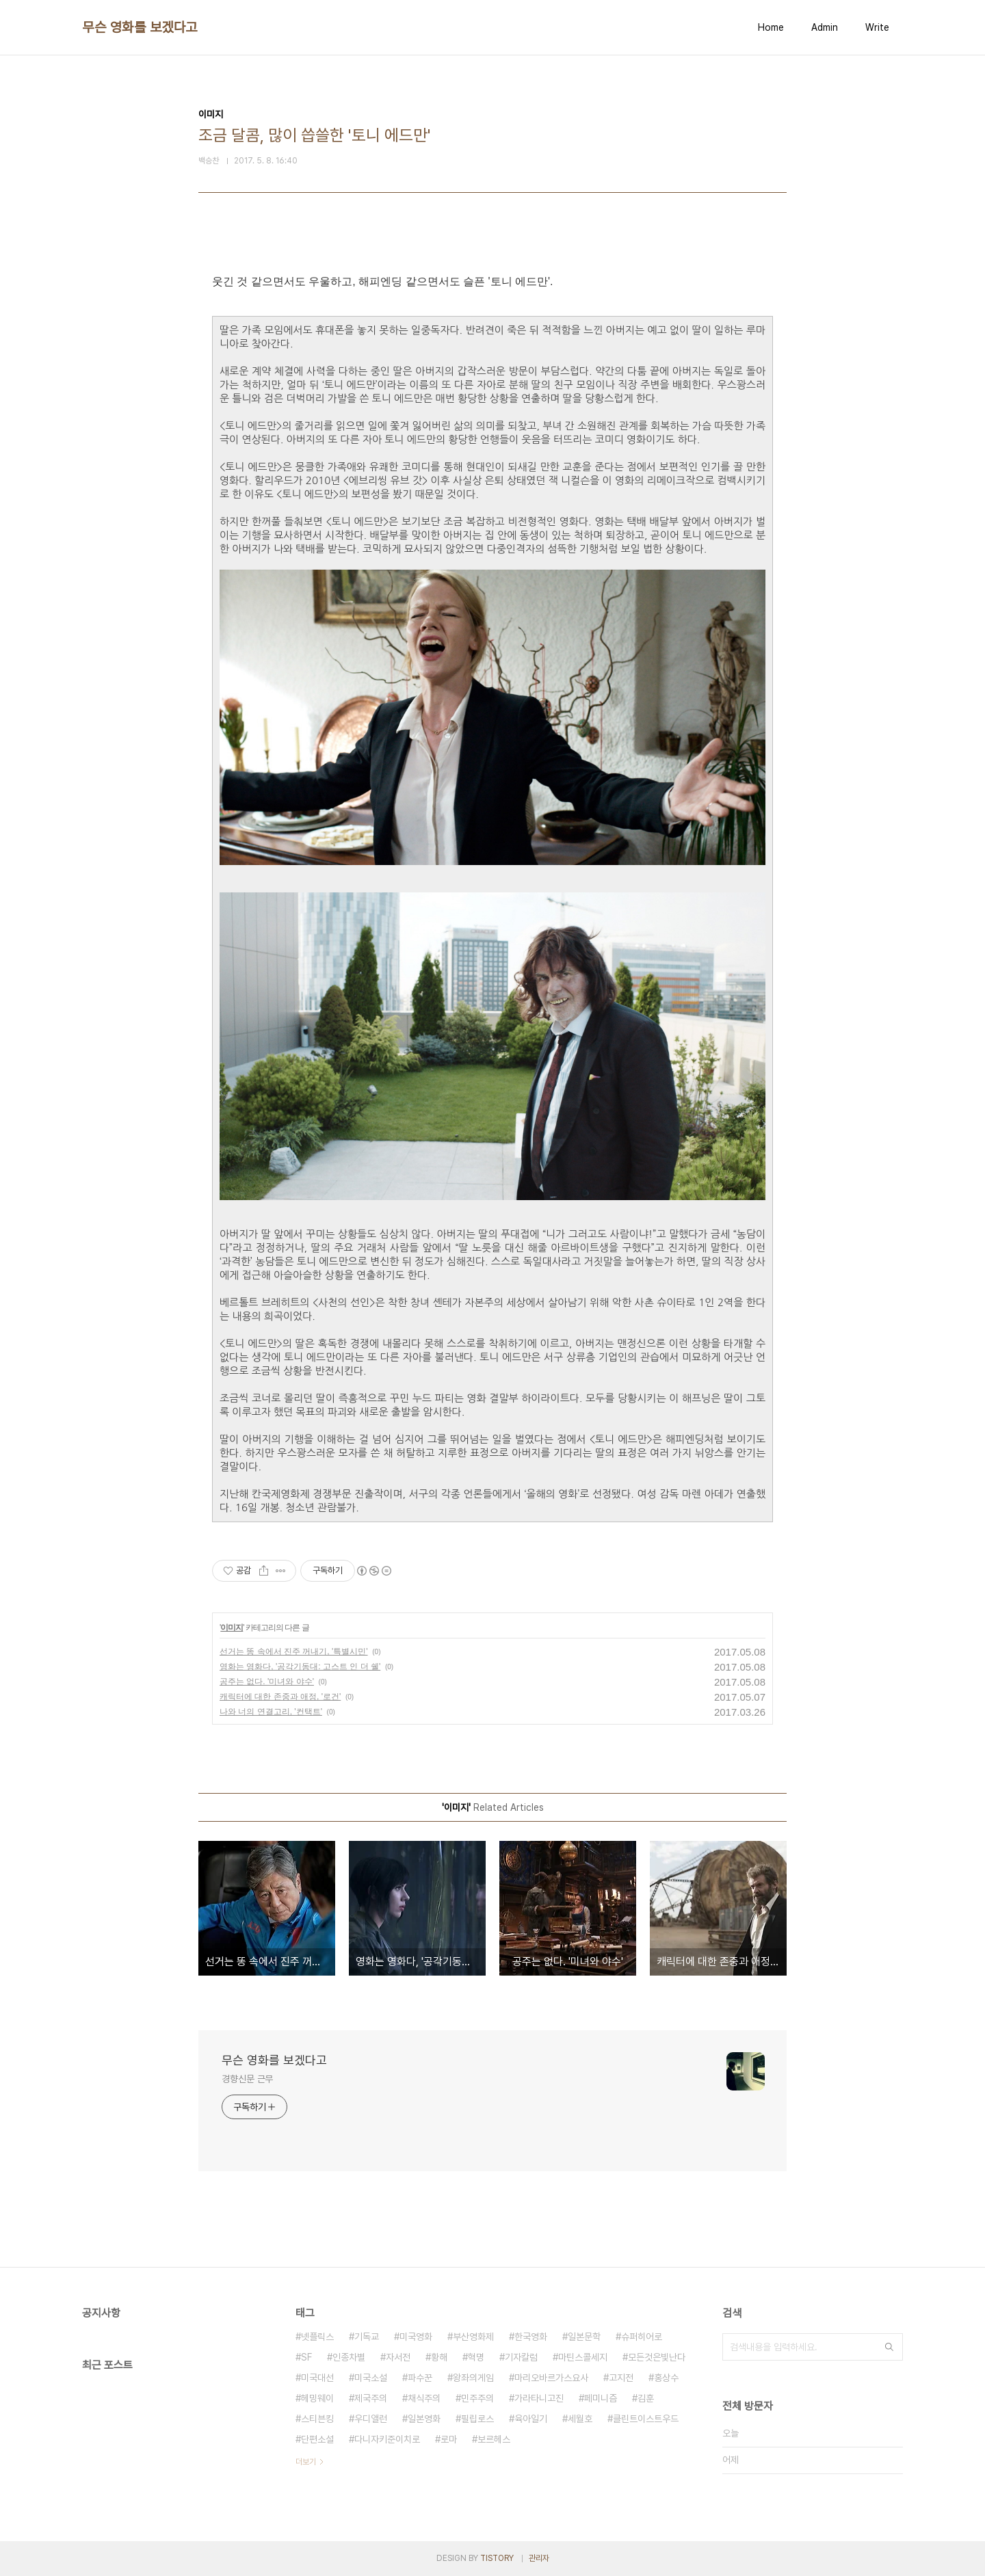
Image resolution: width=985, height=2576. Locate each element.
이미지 (231, 1627)
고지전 (621, 2377)
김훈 (646, 2398)
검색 (889, 2347)
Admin (824, 27)
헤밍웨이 (317, 2398)
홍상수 (666, 2377)
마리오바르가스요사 (551, 2377)
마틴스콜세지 (582, 2357)
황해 (439, 2357)
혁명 (476, 2357)
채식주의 (424, 2398)
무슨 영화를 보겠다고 (140, 27)
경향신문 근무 (247, 2078)
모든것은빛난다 (656, 2357)
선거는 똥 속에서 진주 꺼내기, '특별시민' (294, 1651)
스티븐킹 (317, 2418)
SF (306, 2357)
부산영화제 (473, 2336)
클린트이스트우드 (646, 2418)
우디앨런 (370, 2418)
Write (877, 27)
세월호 (580, 2418)
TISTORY (497, 2558)
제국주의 (370, 2398)
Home (771, 27)
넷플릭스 (317, 2336)
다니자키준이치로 (387, 2439)
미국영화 (415, 2336)
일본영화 (424, 2418)
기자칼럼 (521, 2357)
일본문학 (584, 2336)
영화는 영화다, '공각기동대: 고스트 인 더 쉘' (300, 1666)
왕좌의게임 (473, 2377)
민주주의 (477, 2398)
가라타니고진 (539, 2398)
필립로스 (477, 2418)
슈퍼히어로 (641, 2336)
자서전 (398, 2357)
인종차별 (348, 2357)
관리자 (539, 2558)
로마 (449, 2439)
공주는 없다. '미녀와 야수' (267, 1681)
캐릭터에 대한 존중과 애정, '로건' (280, 1696)
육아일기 (530, 2418)
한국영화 (530, 2336)
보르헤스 (493, 2439)
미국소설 (370, 2377)
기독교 (366, 2336)
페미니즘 (600, 2398)
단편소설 (317, 2439)
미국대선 (317, 2377)
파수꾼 (420, 2377)
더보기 (306, 2462)
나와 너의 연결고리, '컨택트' (271, 1711)
